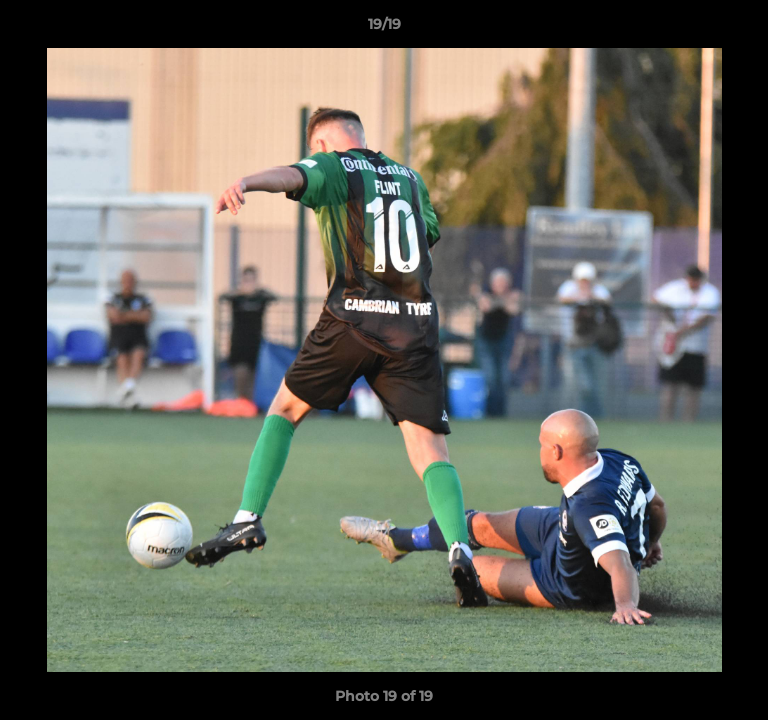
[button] (744, 29)
